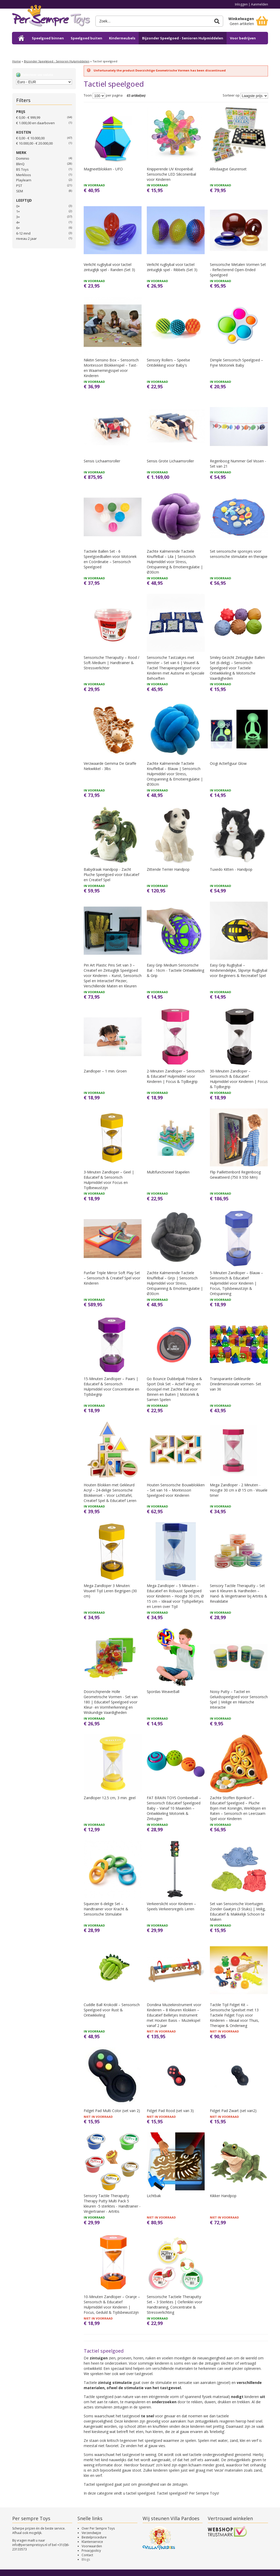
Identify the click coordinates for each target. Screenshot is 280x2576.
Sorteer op (231, 95)
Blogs (86, 2559)
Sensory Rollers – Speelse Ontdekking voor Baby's (168, 362)
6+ (18, 227)
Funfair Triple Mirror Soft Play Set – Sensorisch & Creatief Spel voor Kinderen (112, 1278)
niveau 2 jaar (26, 238)
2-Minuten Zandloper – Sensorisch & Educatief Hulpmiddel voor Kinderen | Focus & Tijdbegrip (176, 1076)
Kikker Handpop (223, 2195)
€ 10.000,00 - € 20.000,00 (34, 143)
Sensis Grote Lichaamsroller (170, 460)
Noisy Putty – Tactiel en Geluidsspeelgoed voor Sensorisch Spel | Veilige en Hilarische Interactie (239, 1699)
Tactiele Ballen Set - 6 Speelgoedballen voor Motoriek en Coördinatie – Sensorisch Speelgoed (110, 559)
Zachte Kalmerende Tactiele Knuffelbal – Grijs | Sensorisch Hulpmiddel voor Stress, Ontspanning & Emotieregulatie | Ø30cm (175, 1283)
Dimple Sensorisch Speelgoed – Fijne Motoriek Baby (236, 362)
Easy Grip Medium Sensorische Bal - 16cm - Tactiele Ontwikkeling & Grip (175, 970)
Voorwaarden (92, 2546)
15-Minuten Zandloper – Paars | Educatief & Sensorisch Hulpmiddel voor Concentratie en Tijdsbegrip (111, 1386)
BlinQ (20, 164)
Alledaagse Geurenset (228, 168)
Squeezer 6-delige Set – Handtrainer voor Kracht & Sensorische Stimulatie (106, 1909)
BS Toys (22, 169)
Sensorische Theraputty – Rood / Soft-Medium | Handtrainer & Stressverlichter (111, 662)
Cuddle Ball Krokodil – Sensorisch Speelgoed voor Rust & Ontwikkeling (112, 2010)
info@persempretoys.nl (29, 2545)
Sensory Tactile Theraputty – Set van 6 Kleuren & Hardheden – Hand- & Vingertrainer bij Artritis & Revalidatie (238, 1593)
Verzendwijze (91, 2533)
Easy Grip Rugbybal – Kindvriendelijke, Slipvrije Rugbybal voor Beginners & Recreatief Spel (238, 970)
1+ (18, 211)
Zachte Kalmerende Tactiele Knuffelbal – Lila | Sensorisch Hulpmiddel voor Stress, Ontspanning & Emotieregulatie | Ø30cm (175, 562)
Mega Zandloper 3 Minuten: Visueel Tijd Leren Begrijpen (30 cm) (110, 1591)
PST (19, 185)
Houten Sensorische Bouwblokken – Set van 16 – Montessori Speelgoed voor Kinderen (176, 1490)
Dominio (22, 158)
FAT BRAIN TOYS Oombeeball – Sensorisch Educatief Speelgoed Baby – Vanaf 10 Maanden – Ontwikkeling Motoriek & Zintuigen (174, 1808)
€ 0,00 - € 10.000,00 (30, 138)
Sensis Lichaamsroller (102, 460)
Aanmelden (259, 4)
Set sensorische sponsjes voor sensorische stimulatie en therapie (238, 554)
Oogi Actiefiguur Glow (228, 763)
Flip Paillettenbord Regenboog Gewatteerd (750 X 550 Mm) (235, 1175)
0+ (18, 206)
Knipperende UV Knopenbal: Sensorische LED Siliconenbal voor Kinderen (171, 174)
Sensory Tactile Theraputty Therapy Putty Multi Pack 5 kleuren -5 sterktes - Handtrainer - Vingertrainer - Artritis (112, 2203)
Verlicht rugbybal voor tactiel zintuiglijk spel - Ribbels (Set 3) (172, 267)
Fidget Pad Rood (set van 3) (170, 2110)
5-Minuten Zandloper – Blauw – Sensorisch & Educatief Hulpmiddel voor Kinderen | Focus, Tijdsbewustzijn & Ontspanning (236, 1283)
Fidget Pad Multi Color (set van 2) (112, 2110)
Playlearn (23, 180)
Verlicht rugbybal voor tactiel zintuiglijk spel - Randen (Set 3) (109, 267)
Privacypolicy (91, 2550)
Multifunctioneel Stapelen (168, 1172)
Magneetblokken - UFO (103, 168)
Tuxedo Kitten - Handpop (231, 869)
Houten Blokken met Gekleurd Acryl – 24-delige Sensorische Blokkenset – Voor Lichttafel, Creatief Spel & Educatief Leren (110, 1492)
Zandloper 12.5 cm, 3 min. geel (110, 1797)
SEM (19, 191)
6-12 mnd (23, 233)
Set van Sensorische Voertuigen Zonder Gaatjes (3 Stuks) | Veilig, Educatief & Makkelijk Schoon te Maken (238, 1911)
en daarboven (35, 123)
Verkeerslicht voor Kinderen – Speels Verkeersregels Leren (171, 1906)
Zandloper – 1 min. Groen (105, 1071)
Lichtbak (154, 2195)
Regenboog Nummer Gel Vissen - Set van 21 (238, 463)
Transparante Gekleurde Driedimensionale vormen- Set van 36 (235, 1384)
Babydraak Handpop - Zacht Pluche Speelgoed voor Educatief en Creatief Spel (111, 874)
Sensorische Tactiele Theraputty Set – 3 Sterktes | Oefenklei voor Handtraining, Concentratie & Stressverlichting (174, 2304)
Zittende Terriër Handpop (168, 869)
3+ (18, 216)
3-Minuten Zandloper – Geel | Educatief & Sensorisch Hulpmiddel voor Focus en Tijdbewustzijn (109, 1180)
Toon (88, 95)
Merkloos (23, 174)
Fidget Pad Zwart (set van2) (233, 2110)
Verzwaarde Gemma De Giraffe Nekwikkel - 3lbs (110, 766)
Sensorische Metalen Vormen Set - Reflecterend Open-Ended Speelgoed (238, 269)
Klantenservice (92, 2541)
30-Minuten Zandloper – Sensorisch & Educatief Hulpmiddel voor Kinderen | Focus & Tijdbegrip (239, 1079)
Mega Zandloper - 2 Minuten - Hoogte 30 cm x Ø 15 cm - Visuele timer (238, 1490)
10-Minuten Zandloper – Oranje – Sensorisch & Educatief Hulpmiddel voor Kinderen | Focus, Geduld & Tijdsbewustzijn (112, 2304)
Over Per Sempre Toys (98, 2528)
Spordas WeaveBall (163, 1691)
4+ (18, 222)
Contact (87, 2555)
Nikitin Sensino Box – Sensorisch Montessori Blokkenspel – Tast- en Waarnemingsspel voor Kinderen (111, 367)
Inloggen (241, 4)
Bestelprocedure (94, 2537)
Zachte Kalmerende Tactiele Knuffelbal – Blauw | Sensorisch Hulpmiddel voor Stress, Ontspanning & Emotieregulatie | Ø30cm (175, 774)
